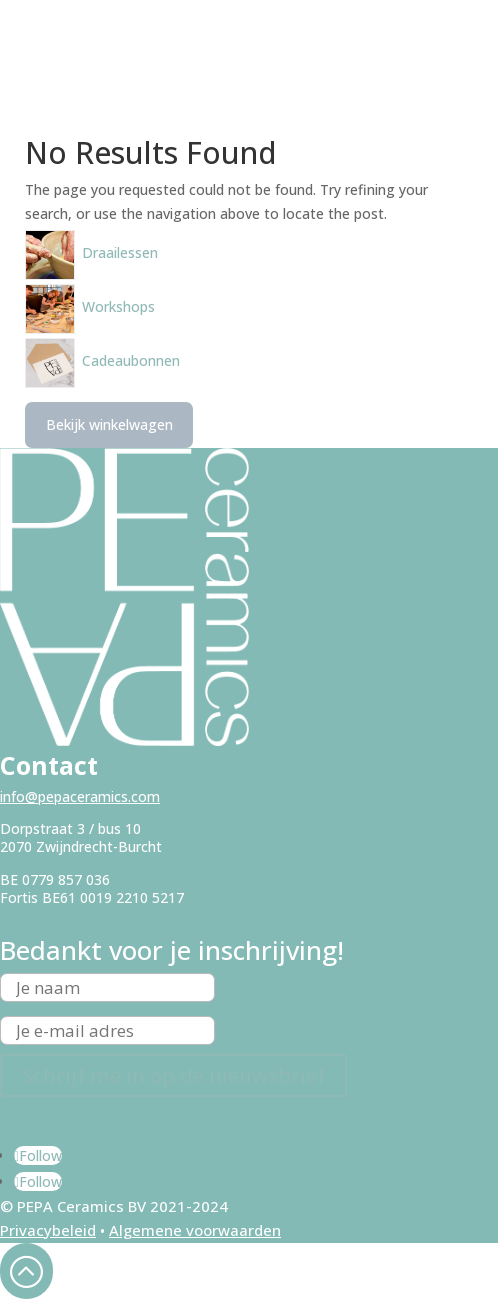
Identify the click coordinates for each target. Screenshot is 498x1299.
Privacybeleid (48, 1230)
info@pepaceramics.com (80, 796)
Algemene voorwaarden (195, 1230)
